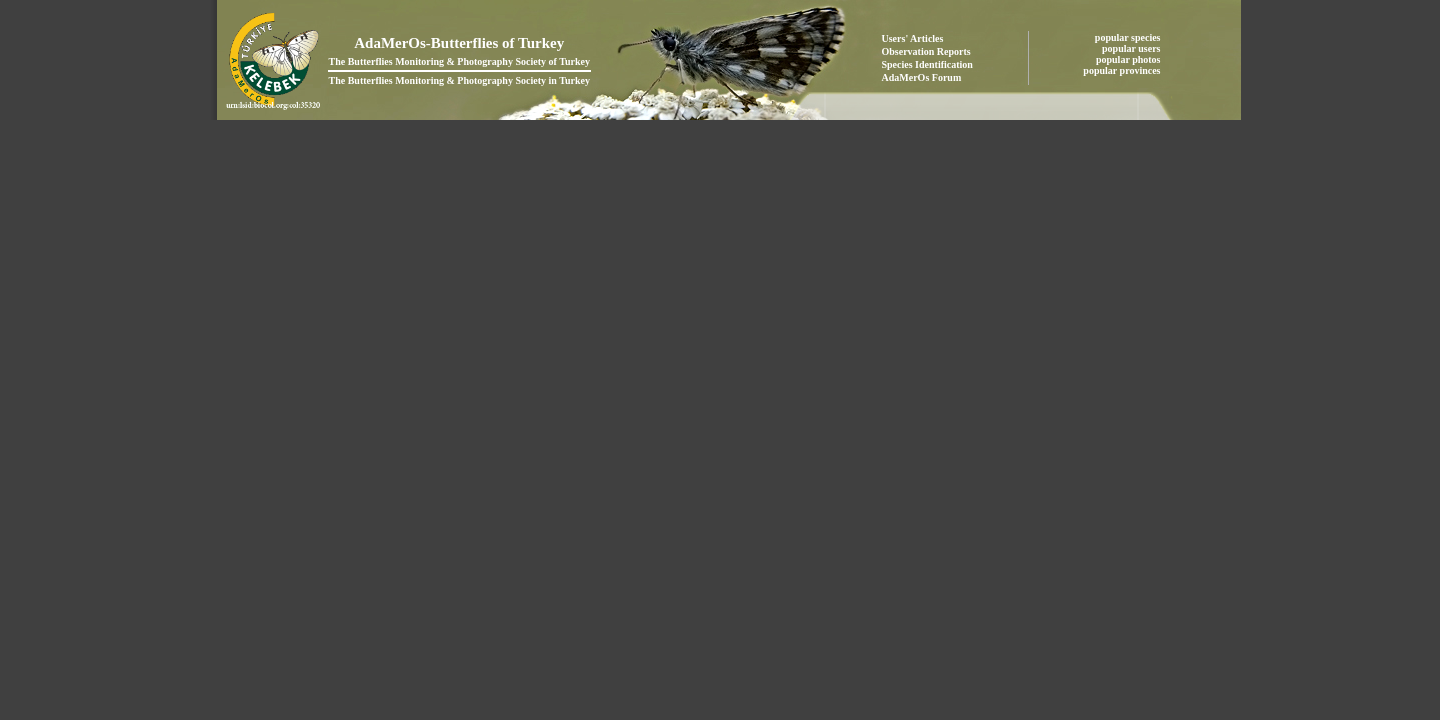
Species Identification (927, 64)
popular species (1129, 37)
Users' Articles (913, 38)
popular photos (1129, 59)
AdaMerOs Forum (922, 77)
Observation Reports (926, 51)
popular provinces (1123, 70)
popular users (1132, 48)
